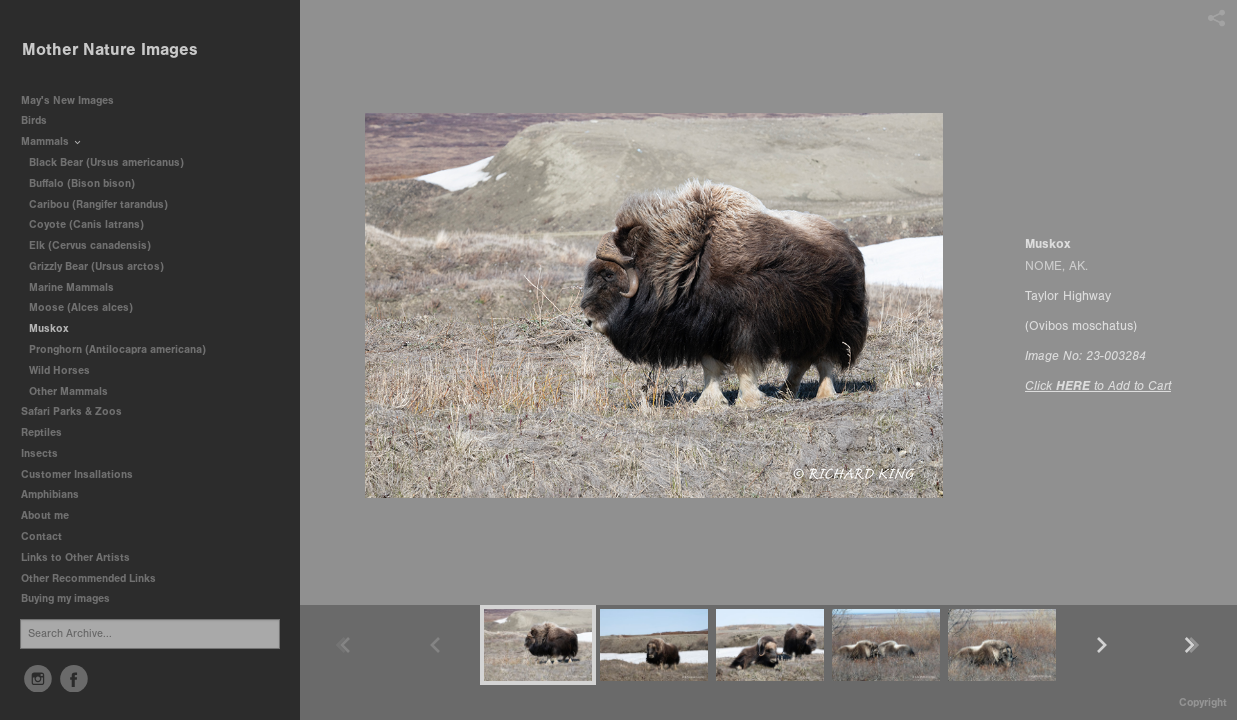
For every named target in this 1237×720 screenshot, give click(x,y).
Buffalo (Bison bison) (82, 183)
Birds (41, 120)
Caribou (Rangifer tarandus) (98, 204)
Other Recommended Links (88, 578)
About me (45, 515)
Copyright (1203, 702)
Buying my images (65, 598)
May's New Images (67, 100)
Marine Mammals (78, 287)
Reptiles (41, 432)
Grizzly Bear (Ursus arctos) (96, 266)
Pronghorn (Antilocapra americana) (117, 349)
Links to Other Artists (75, 557)
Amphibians (50, 494)
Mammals (52, 141)
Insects (39, 453)
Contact (41, 536)
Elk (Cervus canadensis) (90, 245)
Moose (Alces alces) (81, 307)
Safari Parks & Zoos (78, 411)
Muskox (49, 328)
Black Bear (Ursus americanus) (106, 162)
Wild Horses (59, 370)
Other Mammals (68, 391)
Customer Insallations (77, 474)
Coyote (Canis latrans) (86, 224)
